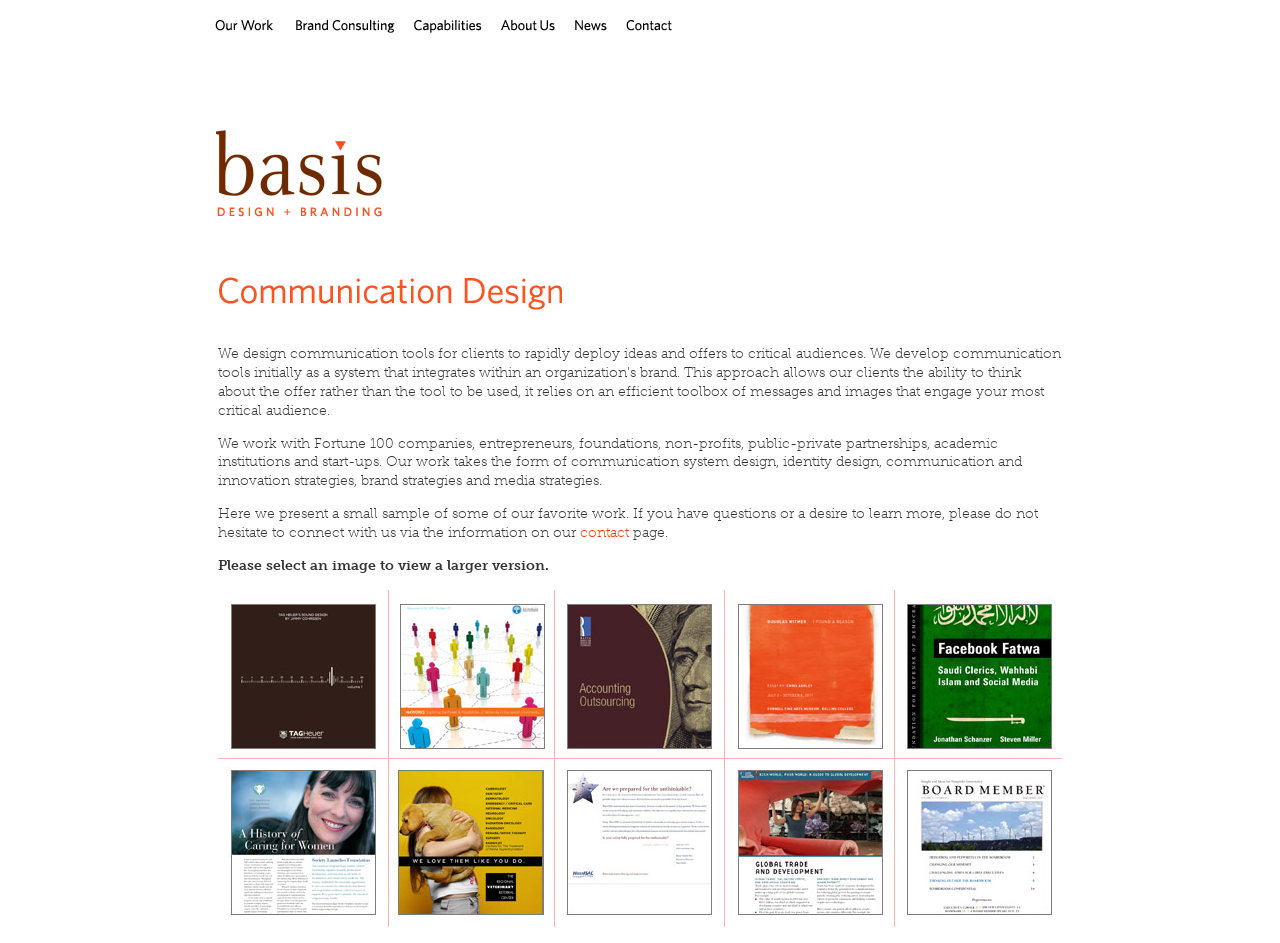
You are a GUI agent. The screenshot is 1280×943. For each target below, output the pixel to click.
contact (604, 532)
